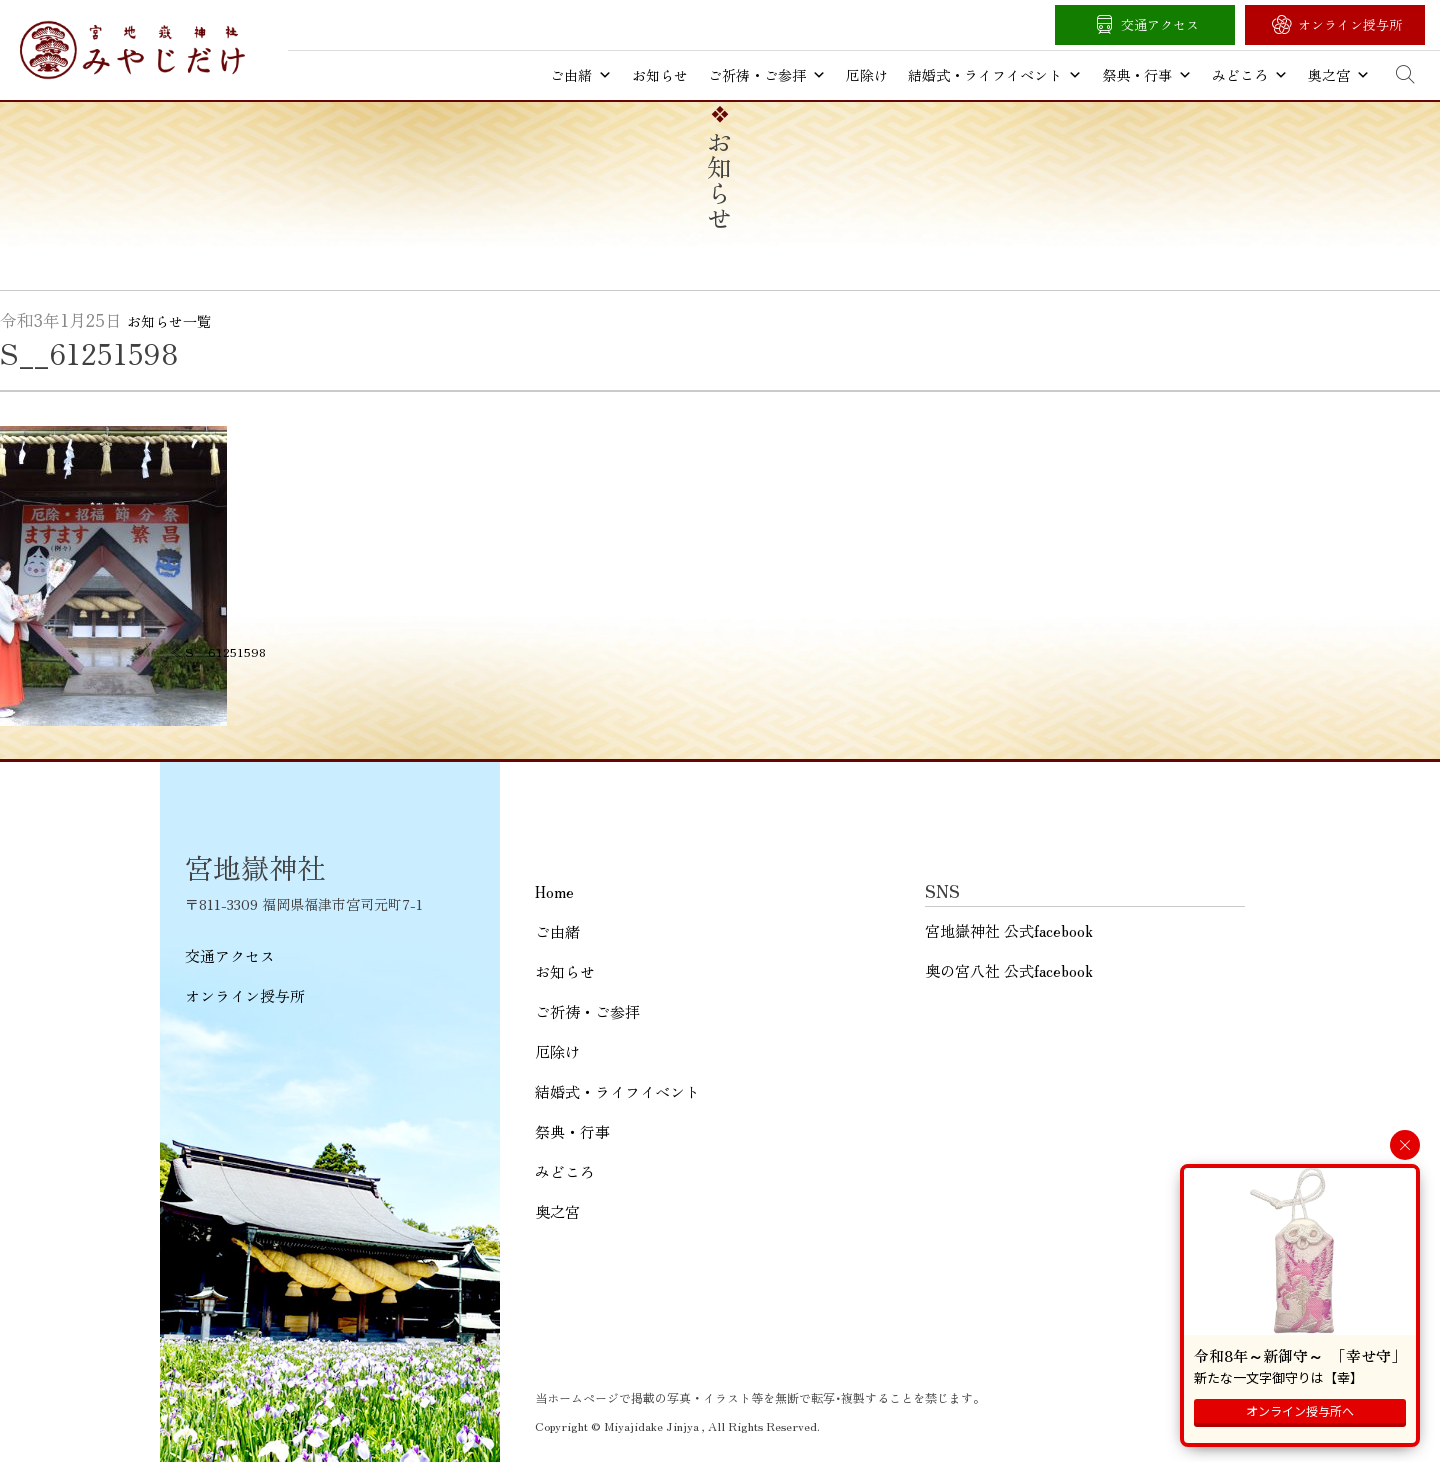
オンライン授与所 (1350, 24)
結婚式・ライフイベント (995, 75)
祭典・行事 (1147, 75)
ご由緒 (581, 75)
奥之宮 (1339, 75)
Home (554, 891)
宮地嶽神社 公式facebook (1009, 930)
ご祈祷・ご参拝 (767, 75)
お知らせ (660, 75)
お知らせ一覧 (169, 321)
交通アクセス (1160, 24)
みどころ (1250, 75)
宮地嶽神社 (132, 50)
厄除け (867, 75)
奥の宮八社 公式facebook (1009, 970)
